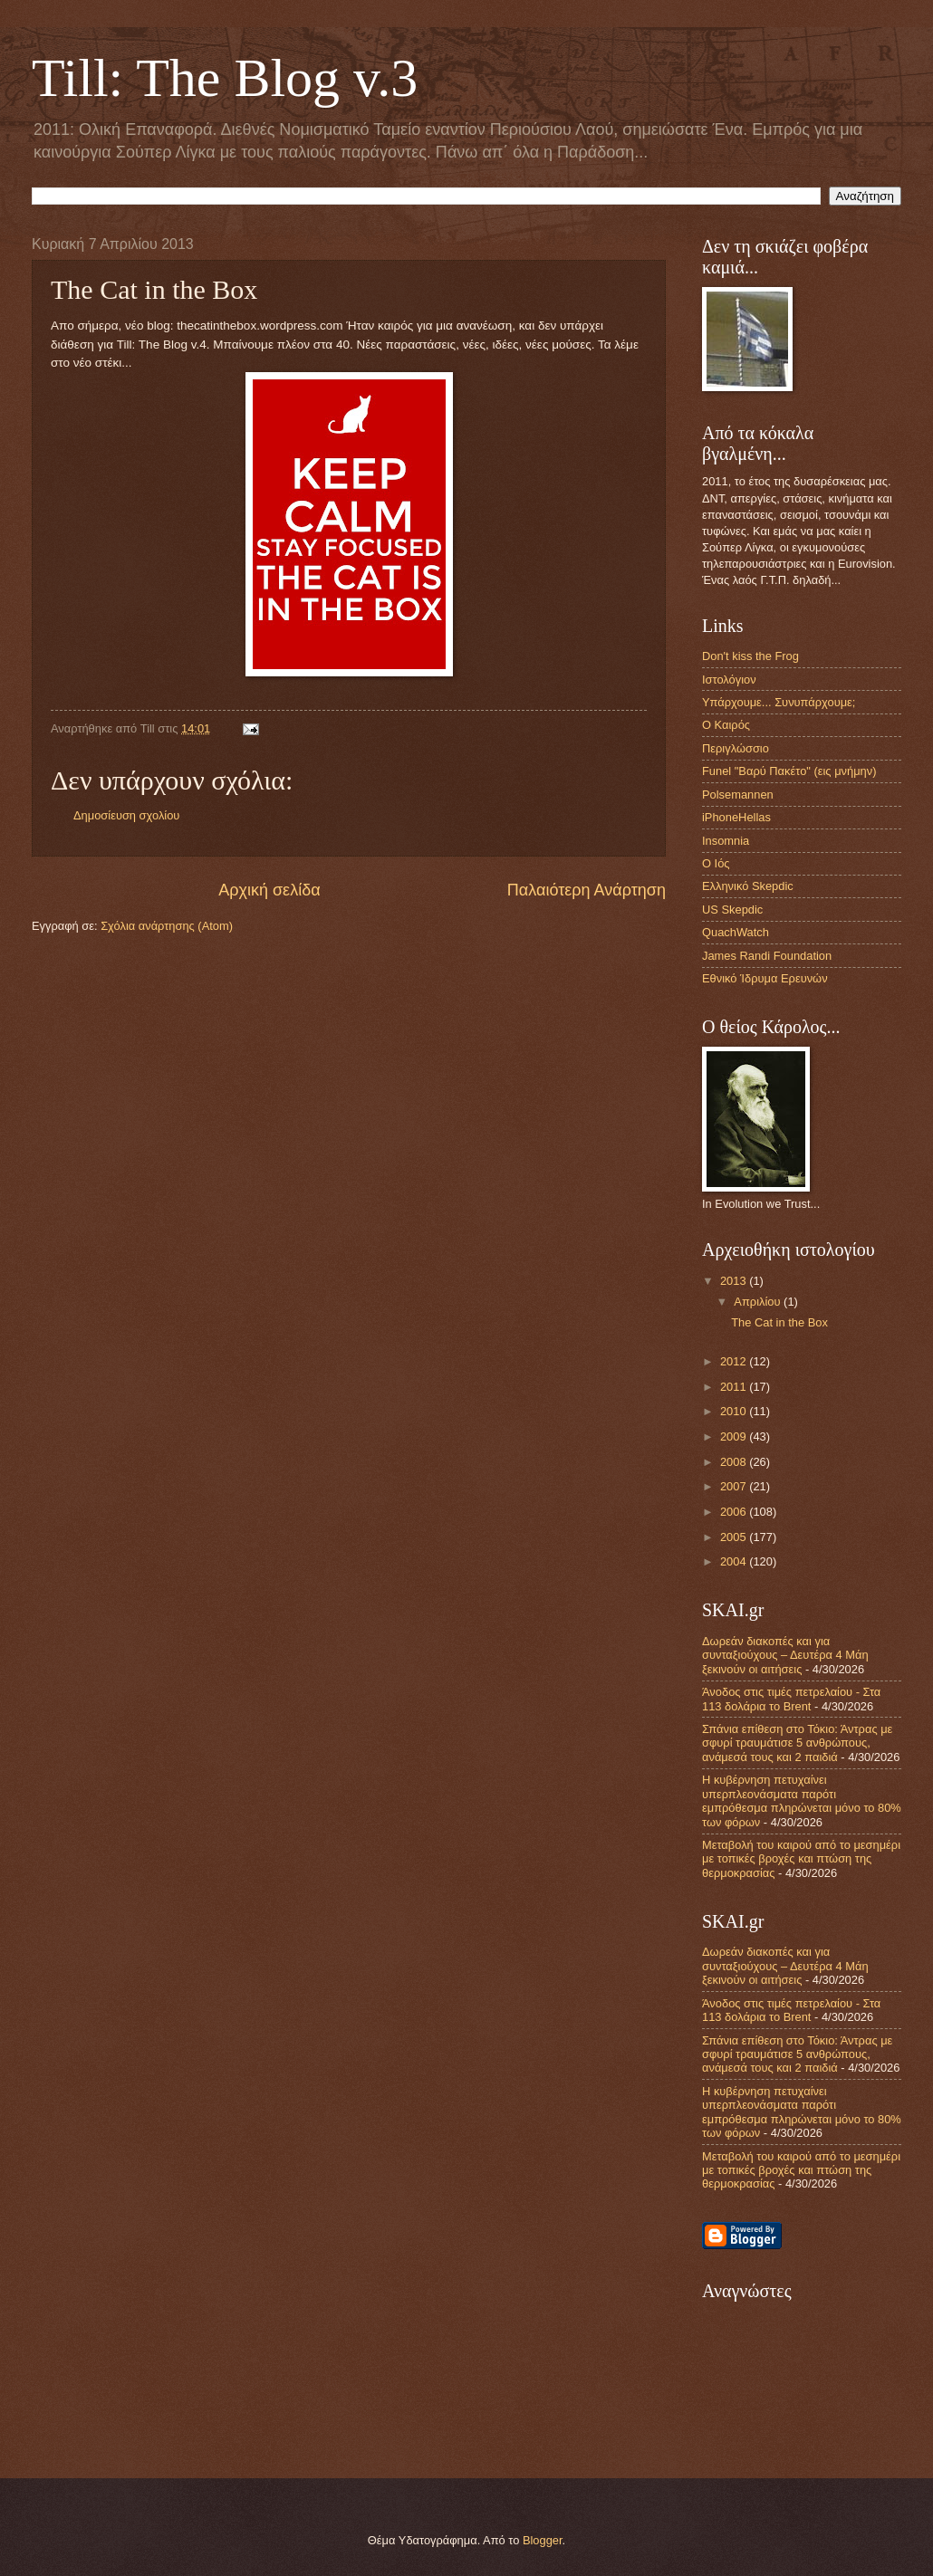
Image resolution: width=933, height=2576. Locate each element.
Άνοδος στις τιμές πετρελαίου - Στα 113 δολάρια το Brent (791, 1698)
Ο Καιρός (726, 725)
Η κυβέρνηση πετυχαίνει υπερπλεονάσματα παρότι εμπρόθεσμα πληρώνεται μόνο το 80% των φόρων (801, 1800)
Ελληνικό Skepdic (748, 886)
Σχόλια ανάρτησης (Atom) (167, 926)
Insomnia (725, 840)
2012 (734, 1361)
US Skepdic (732, 909)
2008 (734, 1462)
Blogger (543, 2540)
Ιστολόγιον (729, 679)
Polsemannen (738, 794)
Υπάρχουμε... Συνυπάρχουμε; (778, 702)
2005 (734, 1537)
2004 (734, 1561)
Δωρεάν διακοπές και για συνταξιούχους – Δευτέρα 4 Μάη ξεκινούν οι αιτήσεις (785, 1655)
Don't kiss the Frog (750, 656)
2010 (734, 1411)
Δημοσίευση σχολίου (126, 815)
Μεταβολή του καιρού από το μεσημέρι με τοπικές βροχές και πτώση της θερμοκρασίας (801, 1859)
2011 (734, 1386)
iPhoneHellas (736, 817)
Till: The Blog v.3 (225, 78)
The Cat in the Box (779, 1322)
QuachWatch (735, 932)
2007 (734, 1486)
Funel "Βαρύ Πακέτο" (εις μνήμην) (789, 771)
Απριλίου (759, 1301)
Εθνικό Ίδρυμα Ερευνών (765, 978)
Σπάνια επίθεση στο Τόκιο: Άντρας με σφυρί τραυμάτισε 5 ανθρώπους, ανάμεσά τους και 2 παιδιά (797, 1743)
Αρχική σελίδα (269, 890)
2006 (734, 1511)
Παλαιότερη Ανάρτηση (586, 890)
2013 (734, 1281)
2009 (734, 1436)
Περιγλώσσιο (735, 748)
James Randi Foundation (767, 955)
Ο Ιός (716, 863)
